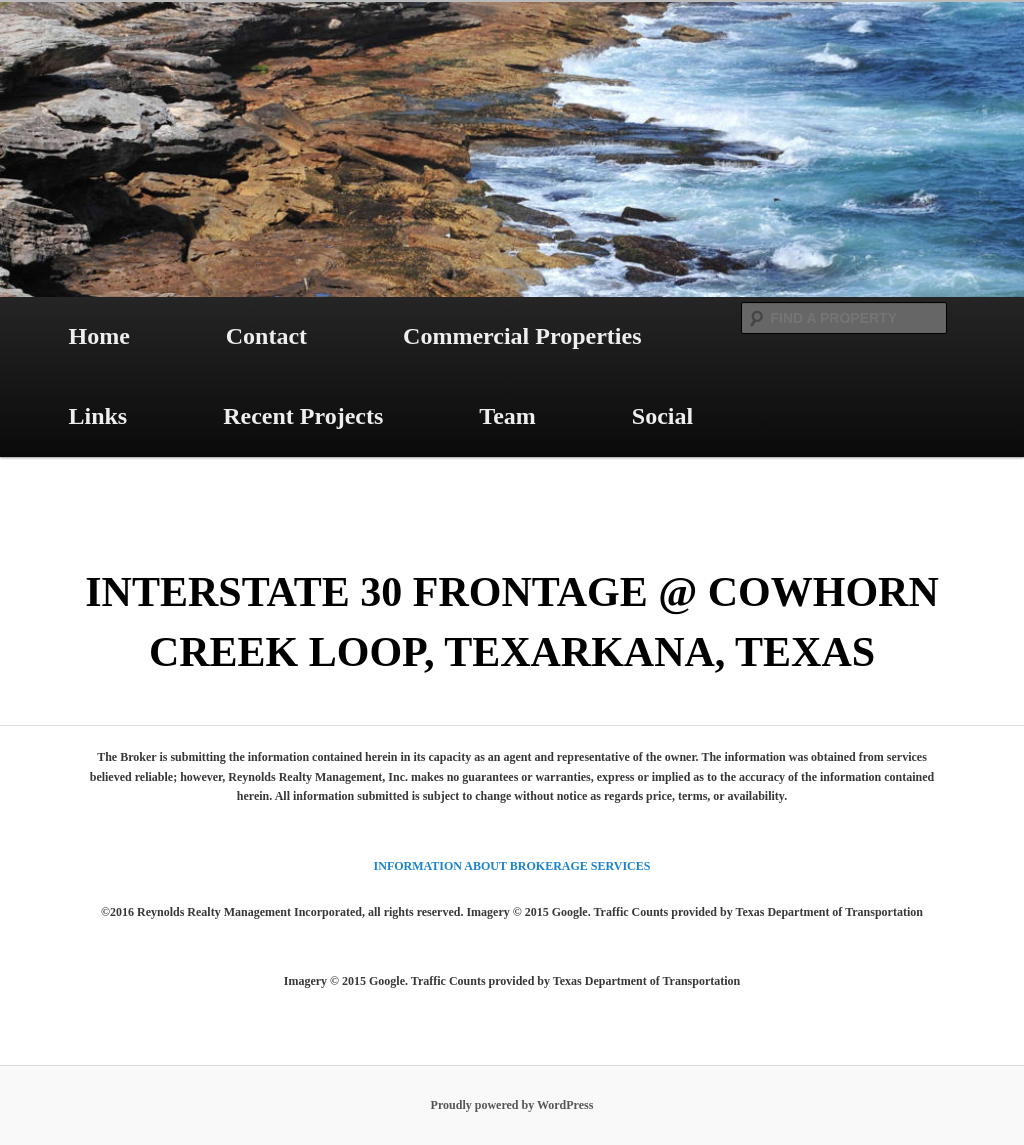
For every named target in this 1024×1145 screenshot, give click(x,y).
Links (97, 416)
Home (98, 336)
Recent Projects (303, 416)
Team (507, 416)
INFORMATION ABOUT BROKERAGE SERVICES (512, 866)
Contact (266, 336)
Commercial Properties (522, 336)
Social (662, 416)
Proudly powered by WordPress (512, 1105)
